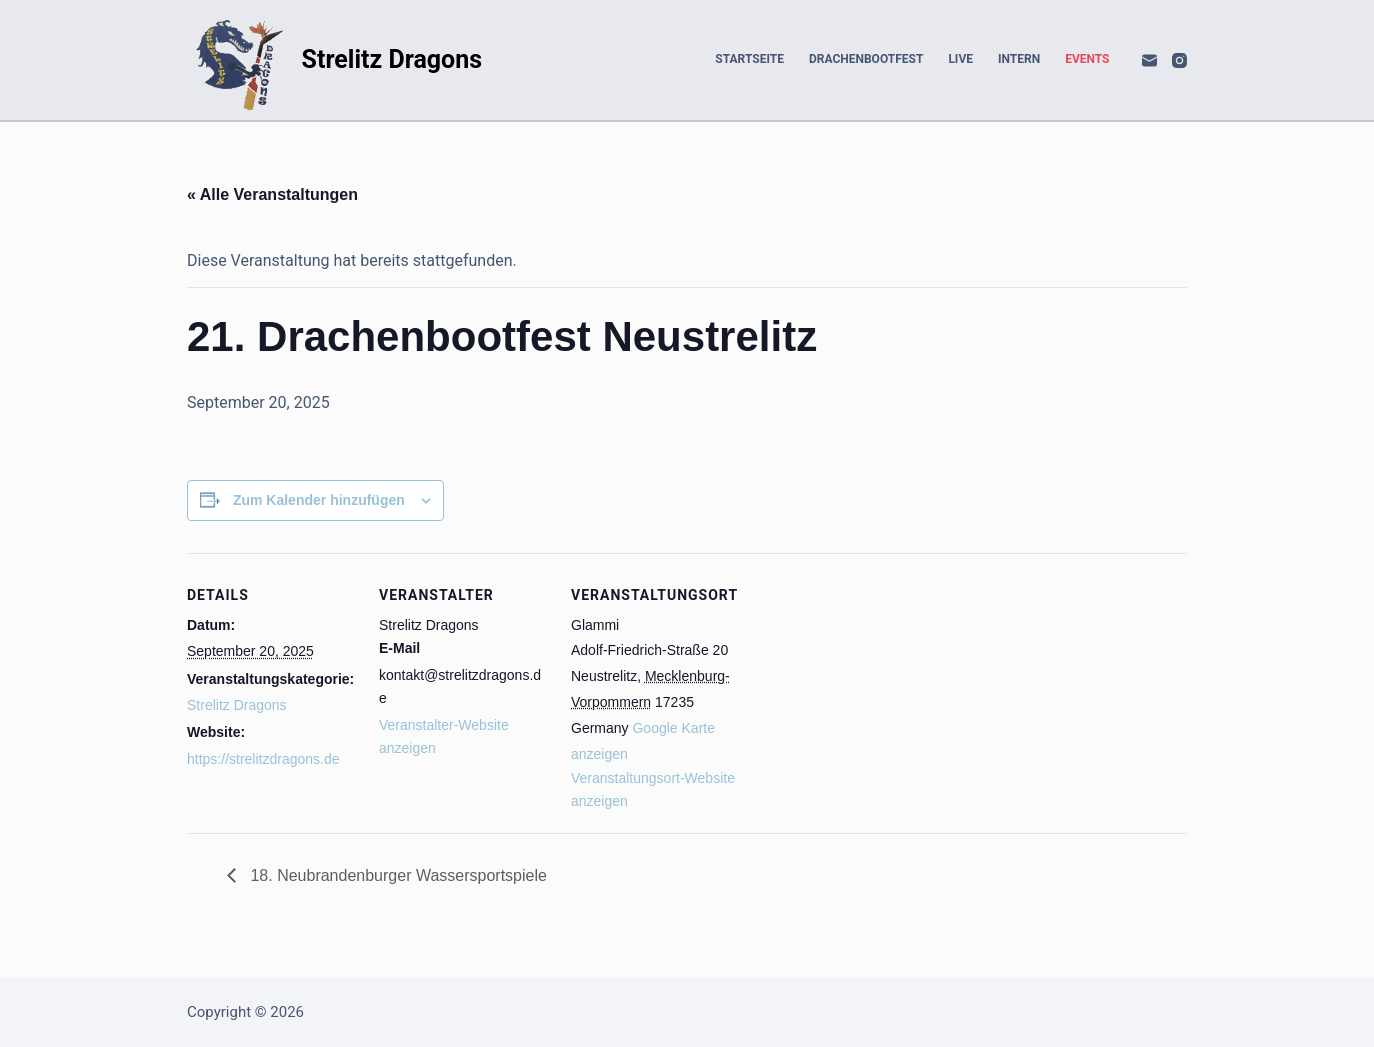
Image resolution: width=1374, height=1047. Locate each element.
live (960, 59)
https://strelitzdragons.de (263, 759)
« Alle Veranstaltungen (272, 194)
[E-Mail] (1149, 60)
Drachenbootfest (866, 59)
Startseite (749, 59)
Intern (1019, 59)
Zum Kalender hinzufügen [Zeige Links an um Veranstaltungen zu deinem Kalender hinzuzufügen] (319, 500)
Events (1087, 59)
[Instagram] (1179, 60)
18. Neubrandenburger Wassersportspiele (396, 875)
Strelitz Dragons (392, 59)
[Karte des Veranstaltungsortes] (868, 690)
